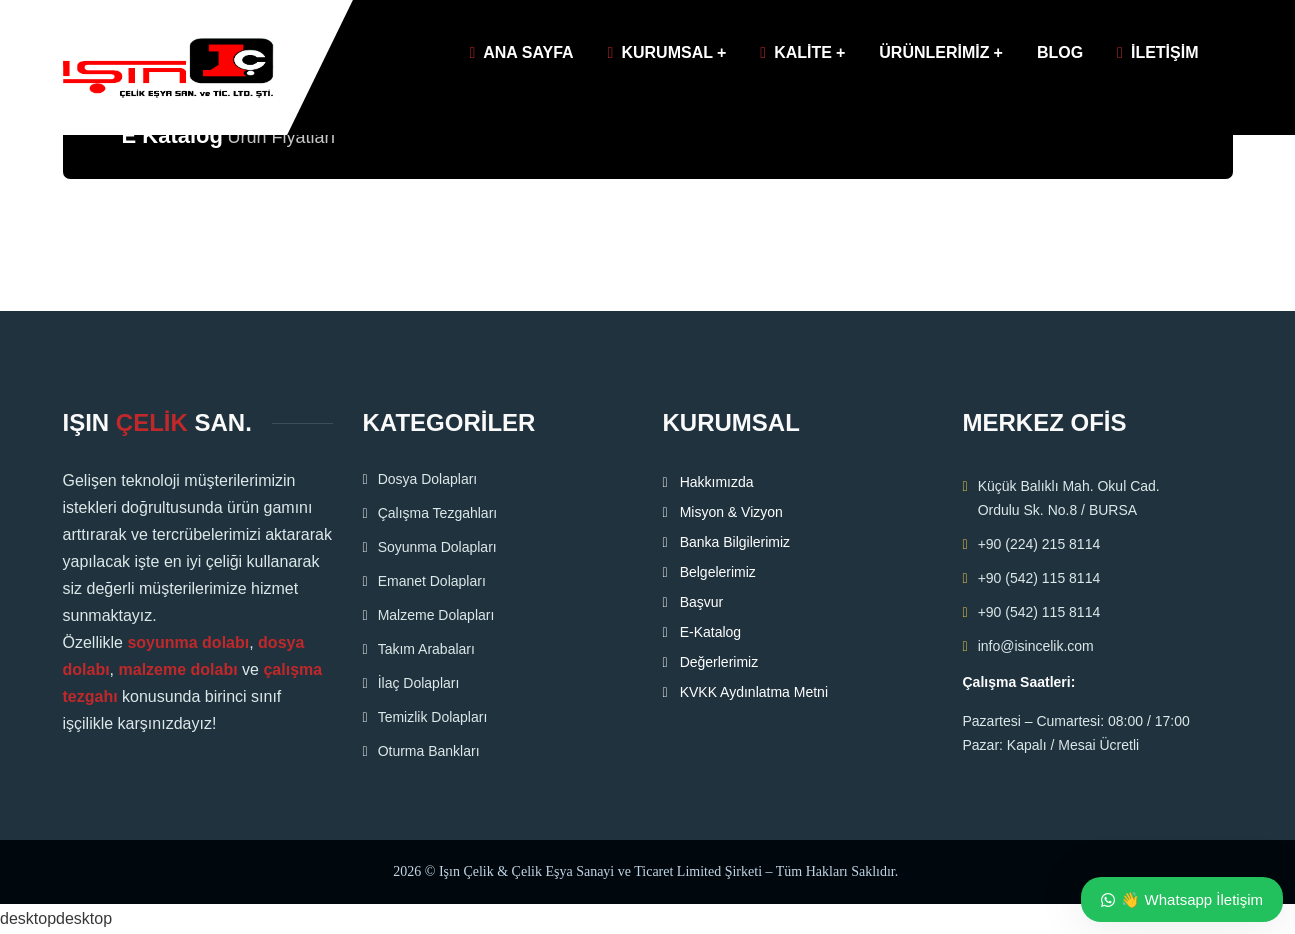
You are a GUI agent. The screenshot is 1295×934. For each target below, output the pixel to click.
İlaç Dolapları (419, 683)
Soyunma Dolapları (437, 547)
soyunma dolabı (188, 642)
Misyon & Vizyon (731, 512)
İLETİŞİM (1157, 52)
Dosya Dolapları (428, 479)
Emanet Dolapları (432, 581)
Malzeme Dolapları (436, 615)
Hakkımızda (717, 482)
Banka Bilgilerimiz (735, 542)
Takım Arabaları (426, 649)
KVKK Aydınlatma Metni (754, 692)
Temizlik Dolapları (433, 717)
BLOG (1060, 52)
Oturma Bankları (429, 751)
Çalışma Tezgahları (438, 513)
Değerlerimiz (719, 662)
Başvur (702, 602)
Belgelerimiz (718, 572)
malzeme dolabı (178, 669)
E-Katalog (710, 632)
